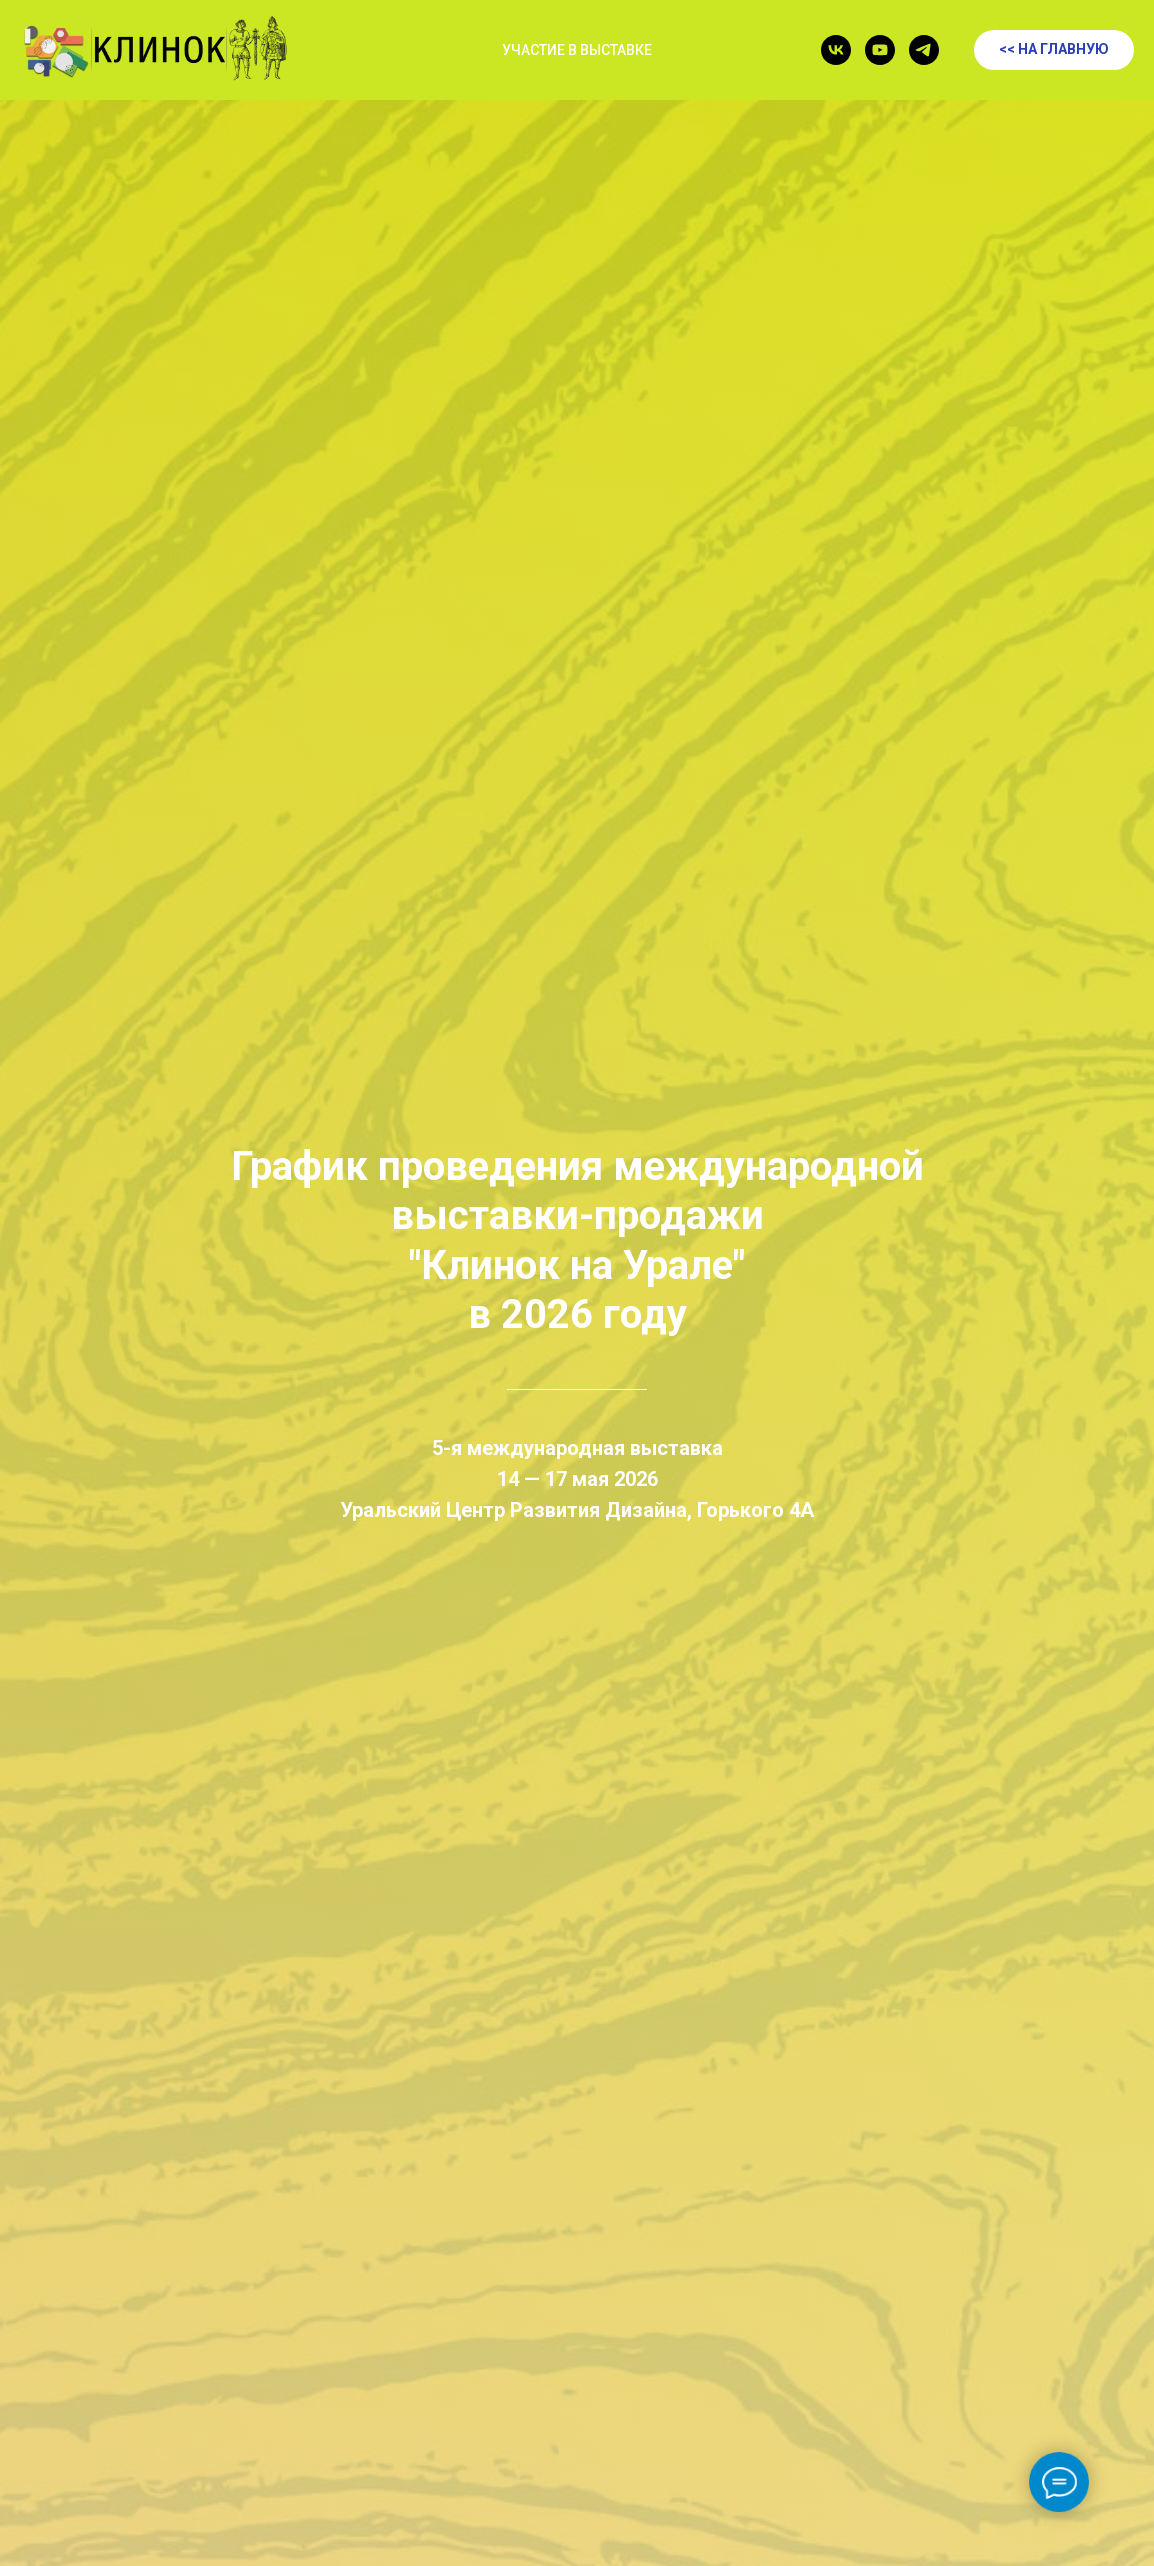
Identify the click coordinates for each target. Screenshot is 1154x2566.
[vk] (836, 50)
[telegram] (924, 50)
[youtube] (880, 50)
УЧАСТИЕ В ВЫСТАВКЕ (577, 50)
